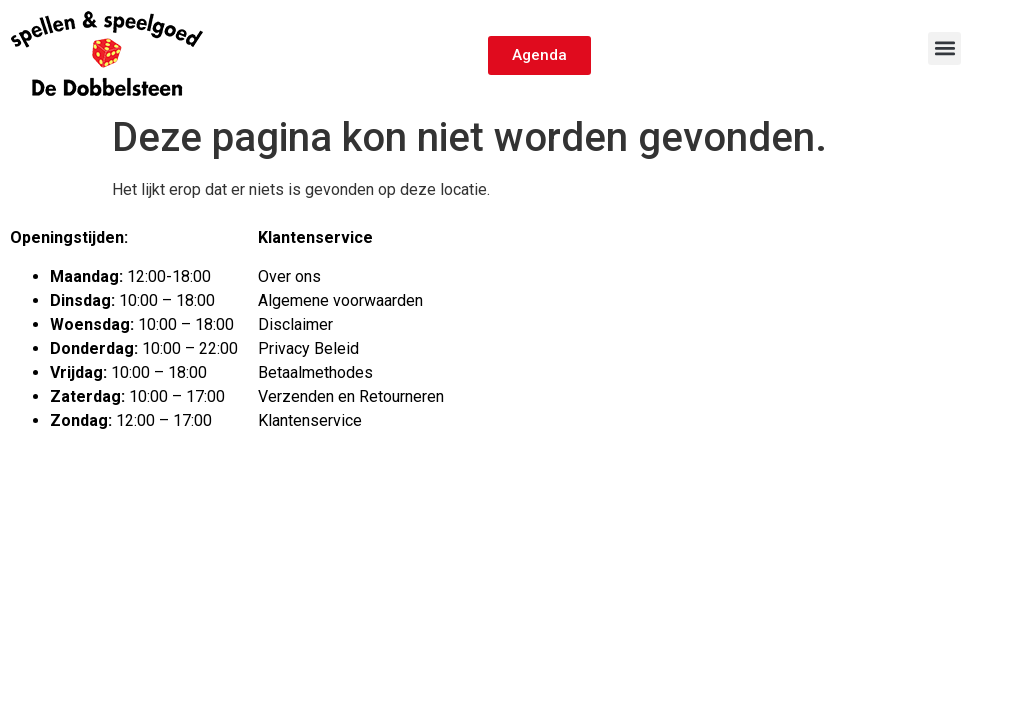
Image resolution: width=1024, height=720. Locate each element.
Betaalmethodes (315, 372)
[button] (944, 48)
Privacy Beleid (308, 348)
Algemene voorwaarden (340, 300)
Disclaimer (295, 324)
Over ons (289, 276)
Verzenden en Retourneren (351, 396)
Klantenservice (310, 420)
